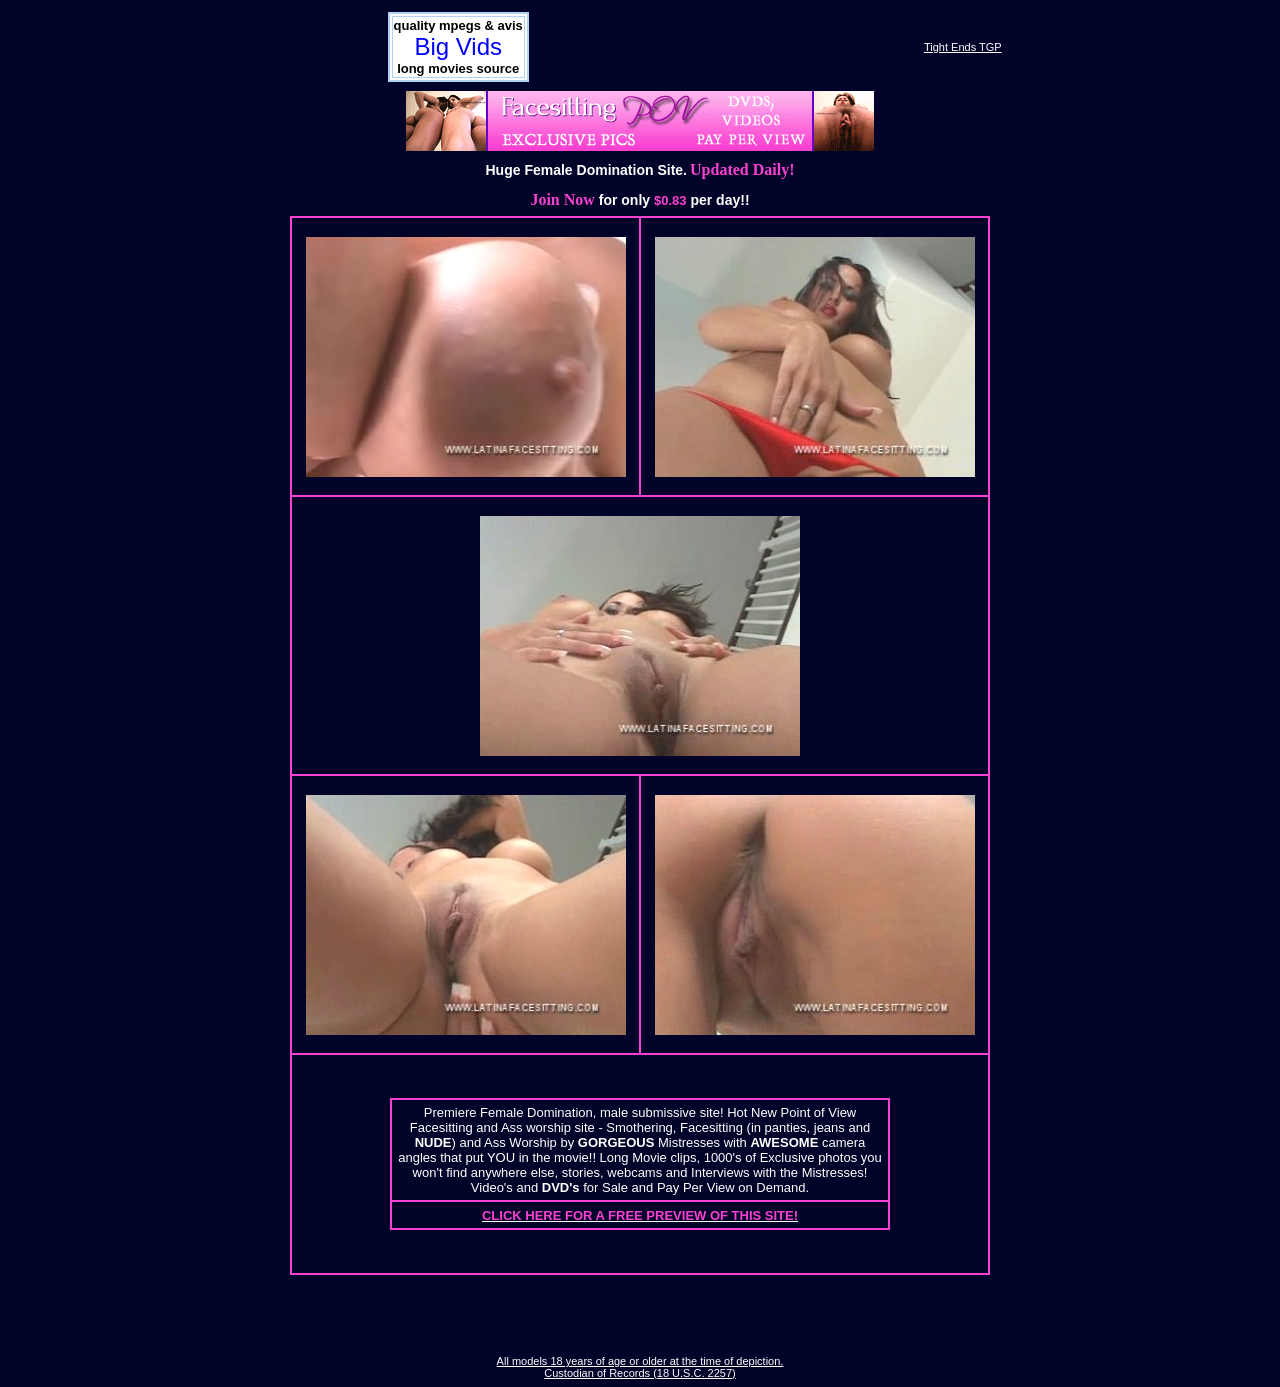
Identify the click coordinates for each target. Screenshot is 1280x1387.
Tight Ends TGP (963, 47)
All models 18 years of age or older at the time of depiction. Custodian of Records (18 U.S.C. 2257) (640, 1367)
